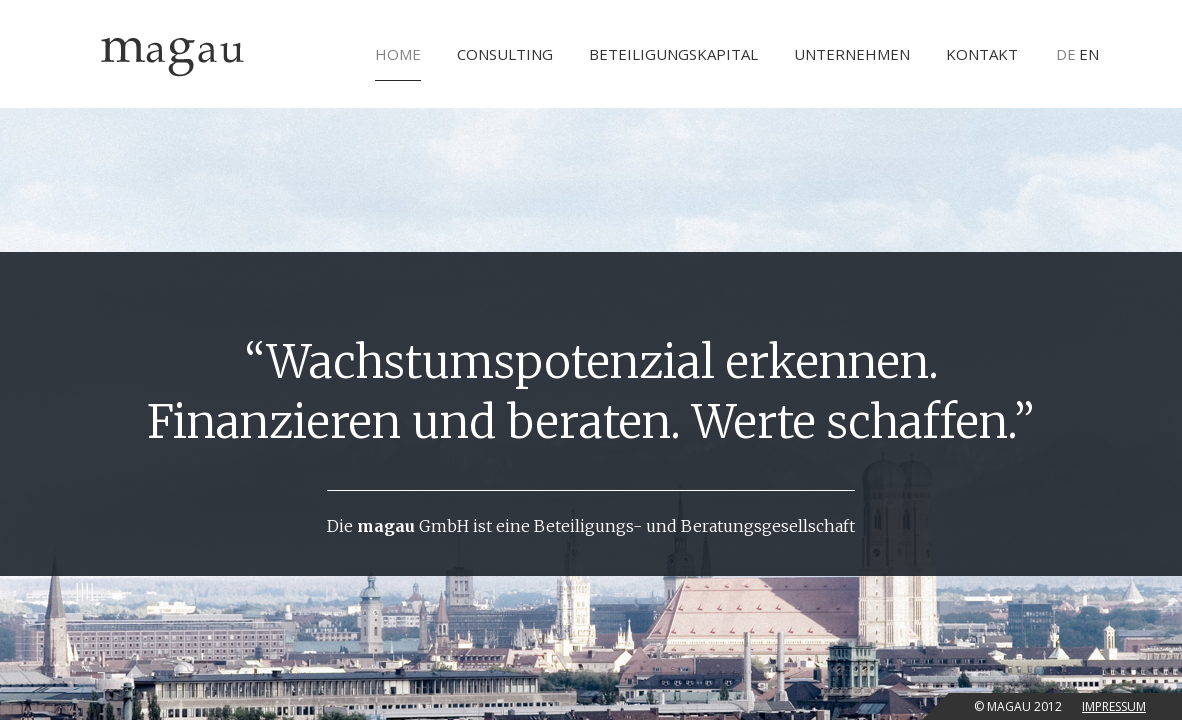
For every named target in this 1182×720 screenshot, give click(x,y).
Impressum (1114, 706)
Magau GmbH (172, 54)
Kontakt (982, 54)
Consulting (505, 54)
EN (1089, 54)
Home (398, 62)
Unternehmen (852, 54)
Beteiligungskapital (673, 54)
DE (1066, 54)
